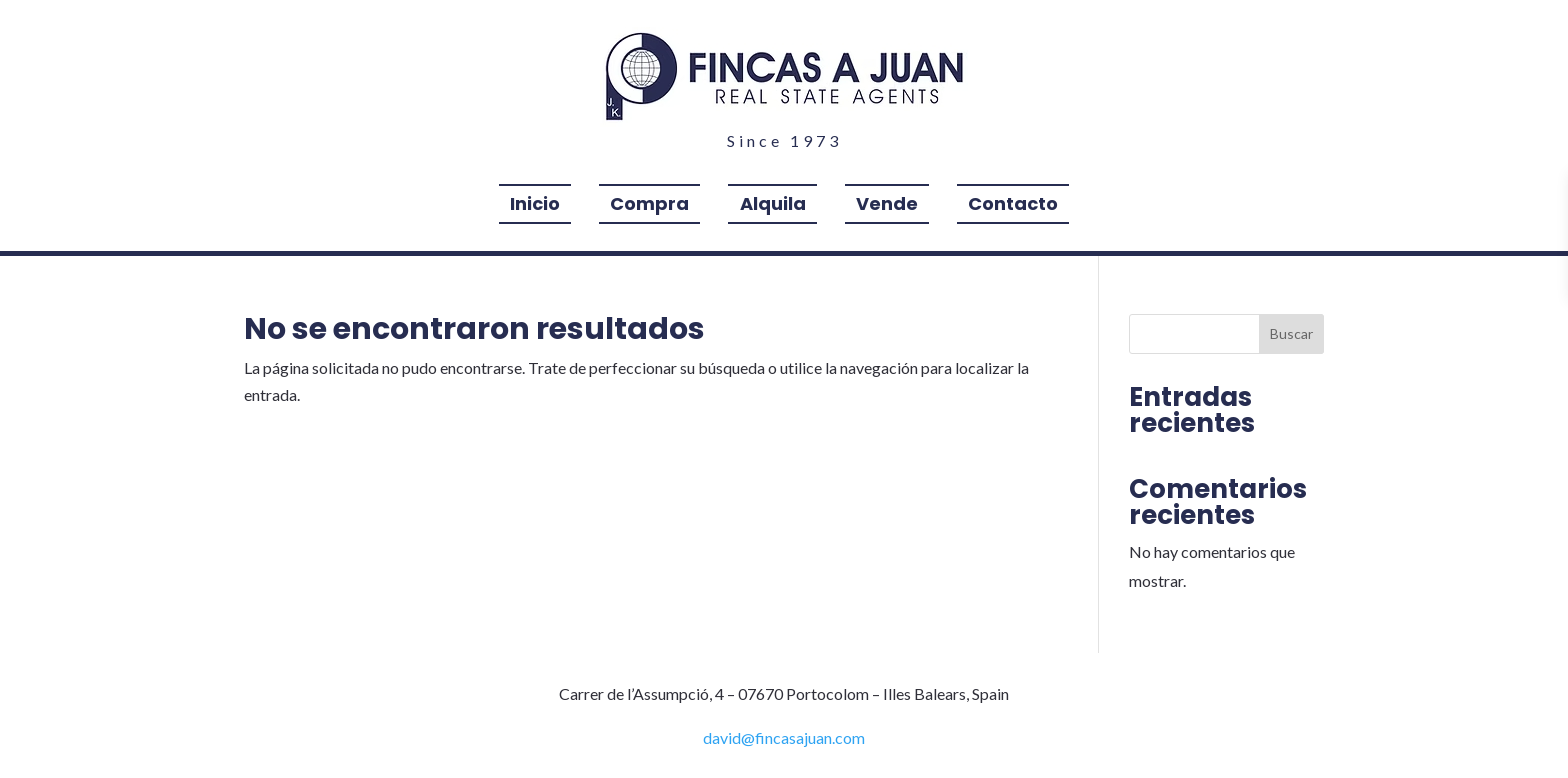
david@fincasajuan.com (784, 737)
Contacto (1013, 206)
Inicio (535, 206)
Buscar (1291, 333)
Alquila (773, 206)
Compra (649, 206)
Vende (887, 206)
